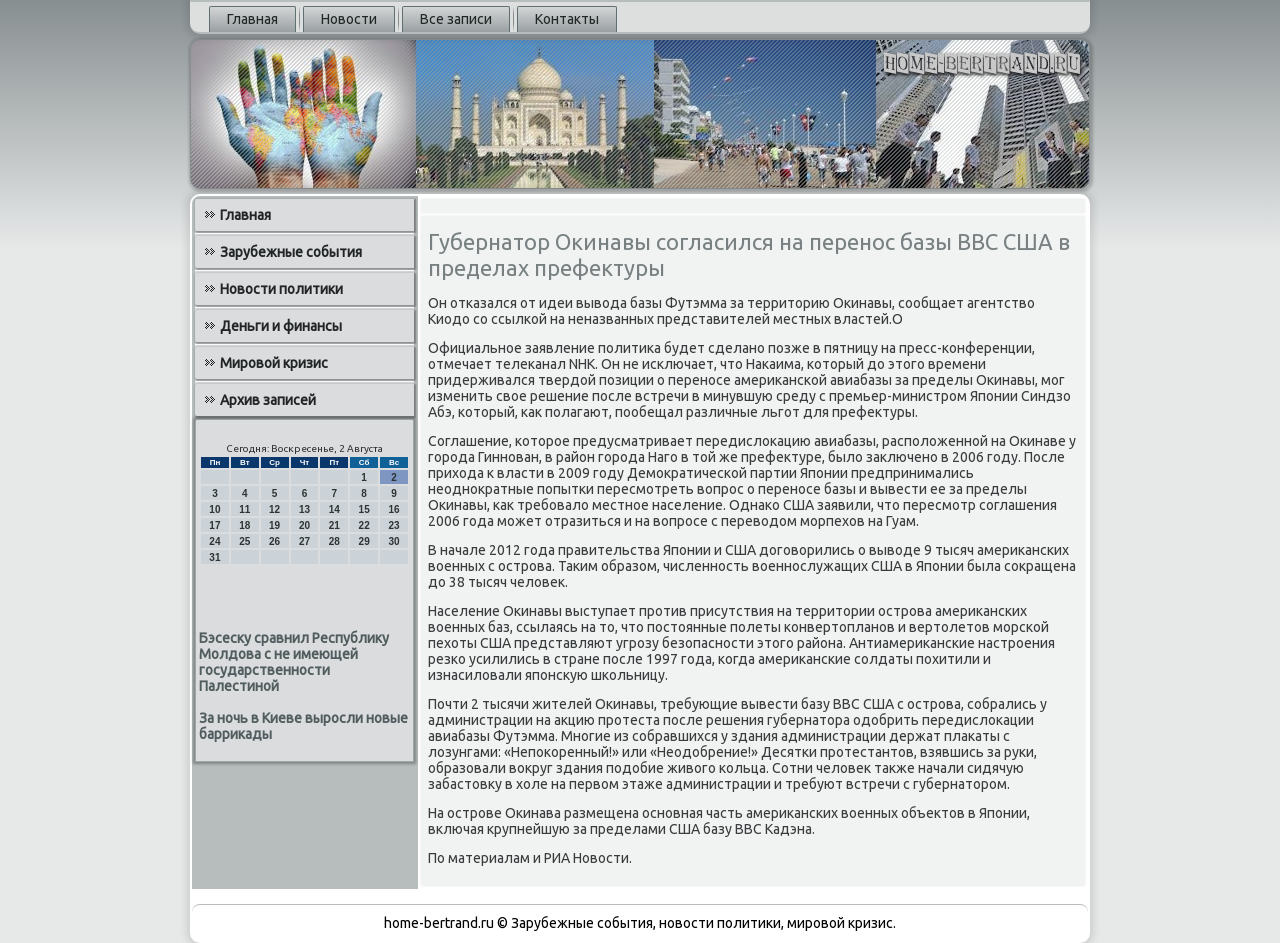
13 (304, 509)
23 (393, 525)
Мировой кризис (274, 363)
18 (244, 525)
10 (214, 509)
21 (334, 525)
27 (304, 541)
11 (244, 509)
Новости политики (281, 289)
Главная (252, 19)
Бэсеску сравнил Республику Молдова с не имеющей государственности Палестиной (294, 662)
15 (364, 509)
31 (214, 557)
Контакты (567, 19)
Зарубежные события (291, 252)
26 (274, 541)
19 (274, 525)
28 (334, 541)
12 (274, 509)
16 (393, 509)
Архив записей (268, 400)
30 (393, 541)
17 (214, 525)
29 (364, 541)
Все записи (456, 19)
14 (334, 509)
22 (364, 525)
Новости (349, 19)
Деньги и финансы (281, 326)
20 (304, 525)
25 (244, 541)
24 (214, 541)
